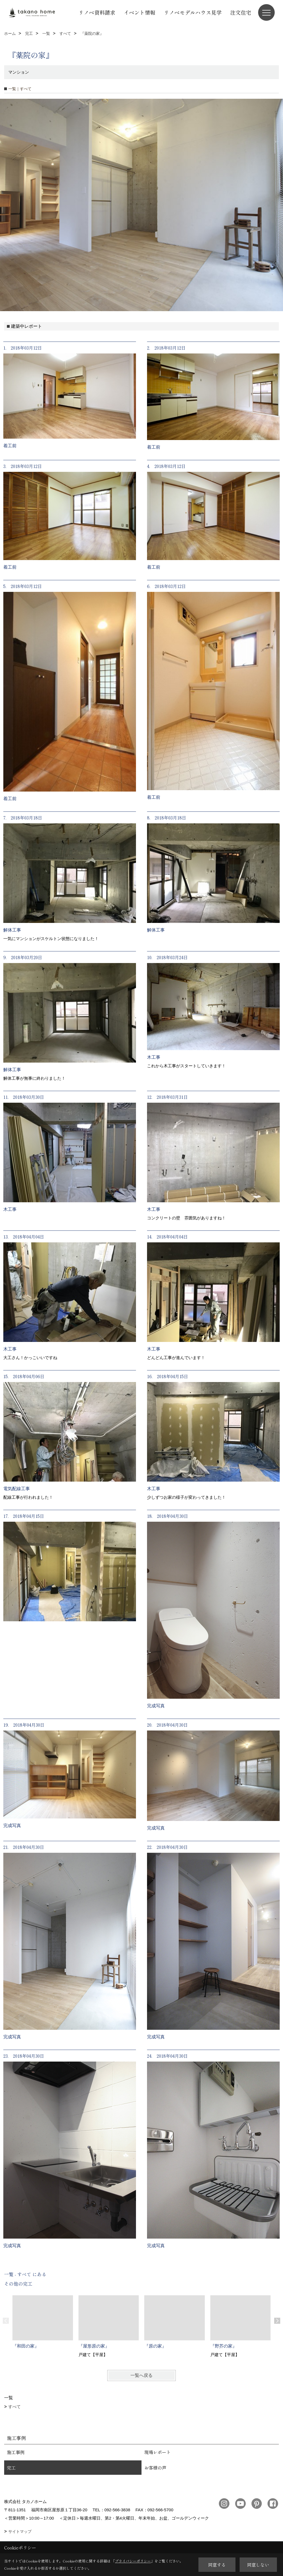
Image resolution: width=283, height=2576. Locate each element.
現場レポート (157, 2452)
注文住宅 (240, 12)
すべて (14, 2406)
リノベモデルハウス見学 (193, 12)
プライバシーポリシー (133, 2561)
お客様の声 (155, 2467)
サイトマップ (20, 2531)
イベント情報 (139, 12)
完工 (11, 2467)
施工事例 (16, 2452)
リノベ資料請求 (96, 12)
